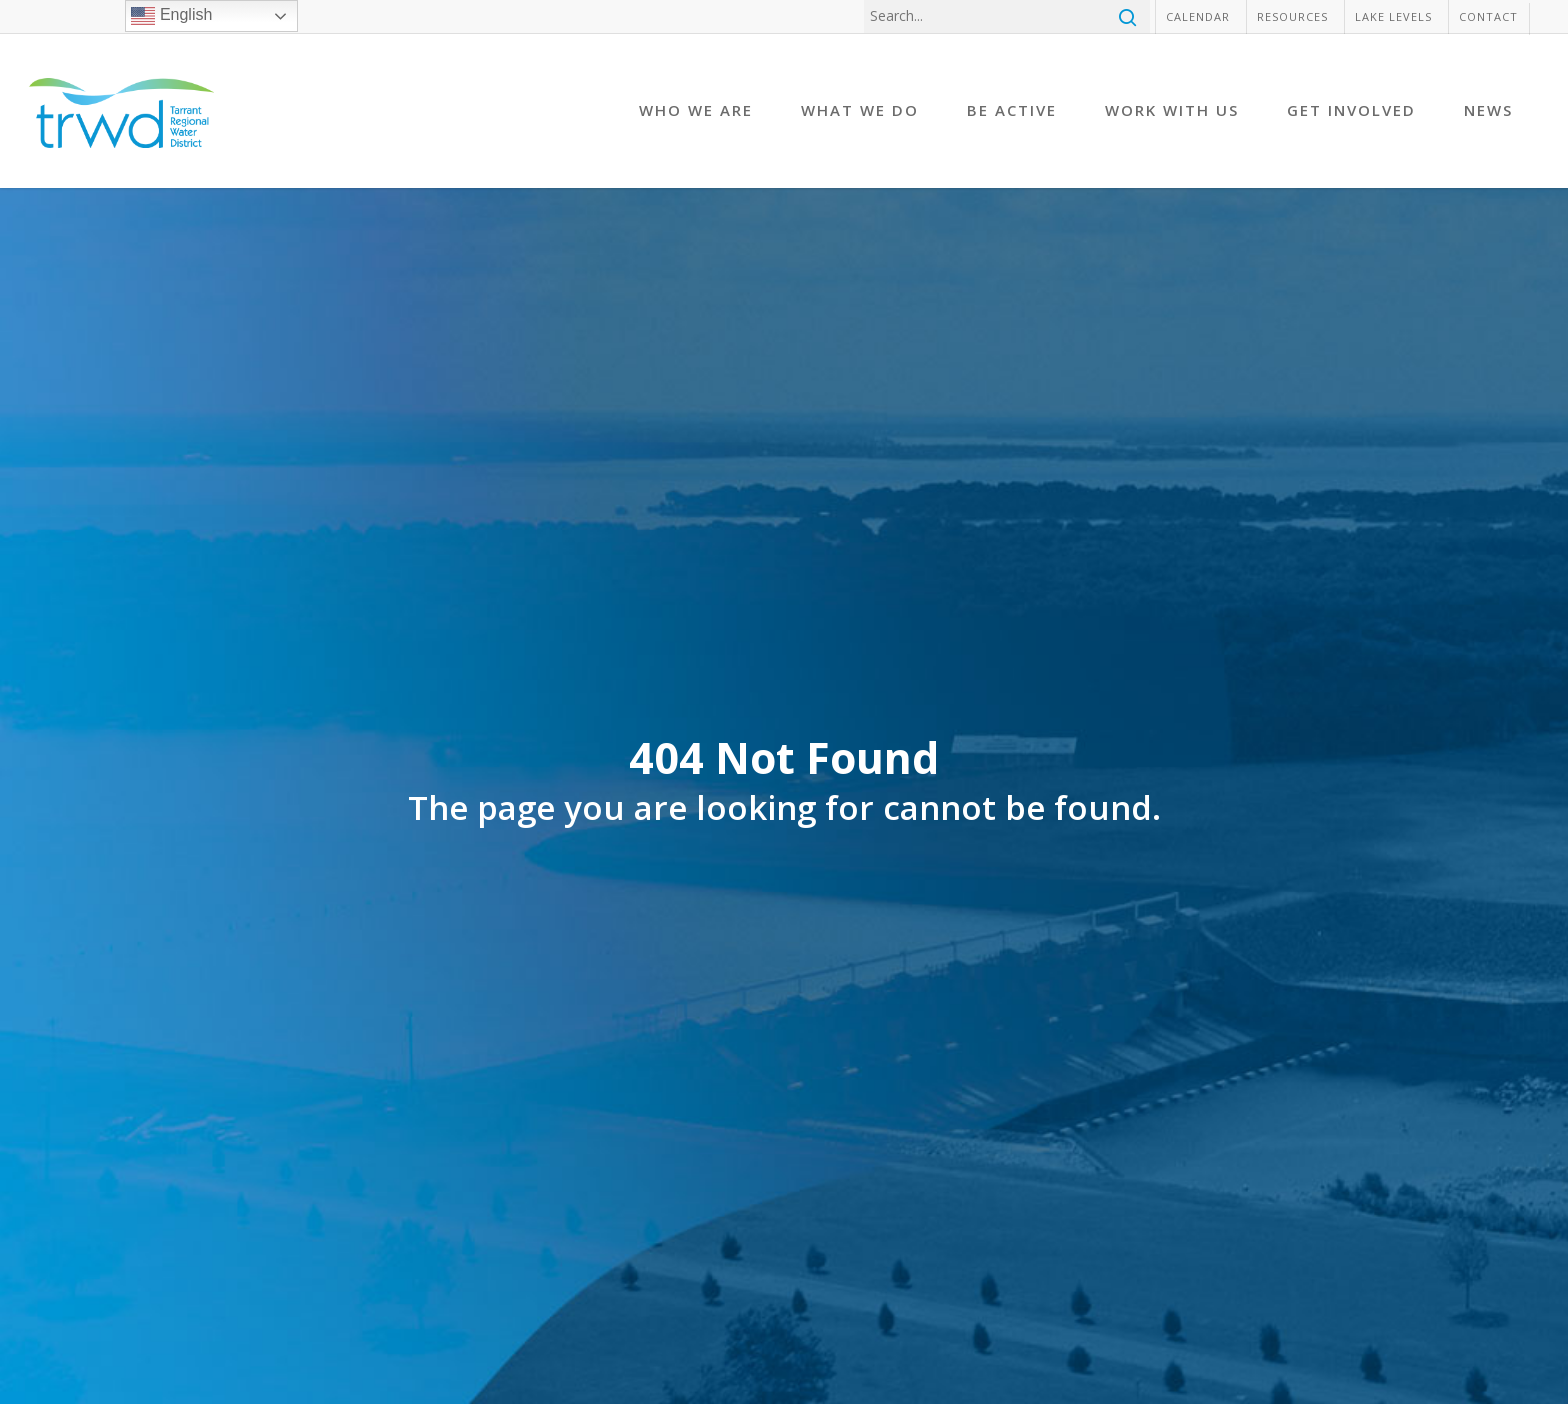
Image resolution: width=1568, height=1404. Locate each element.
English (171, 16)
